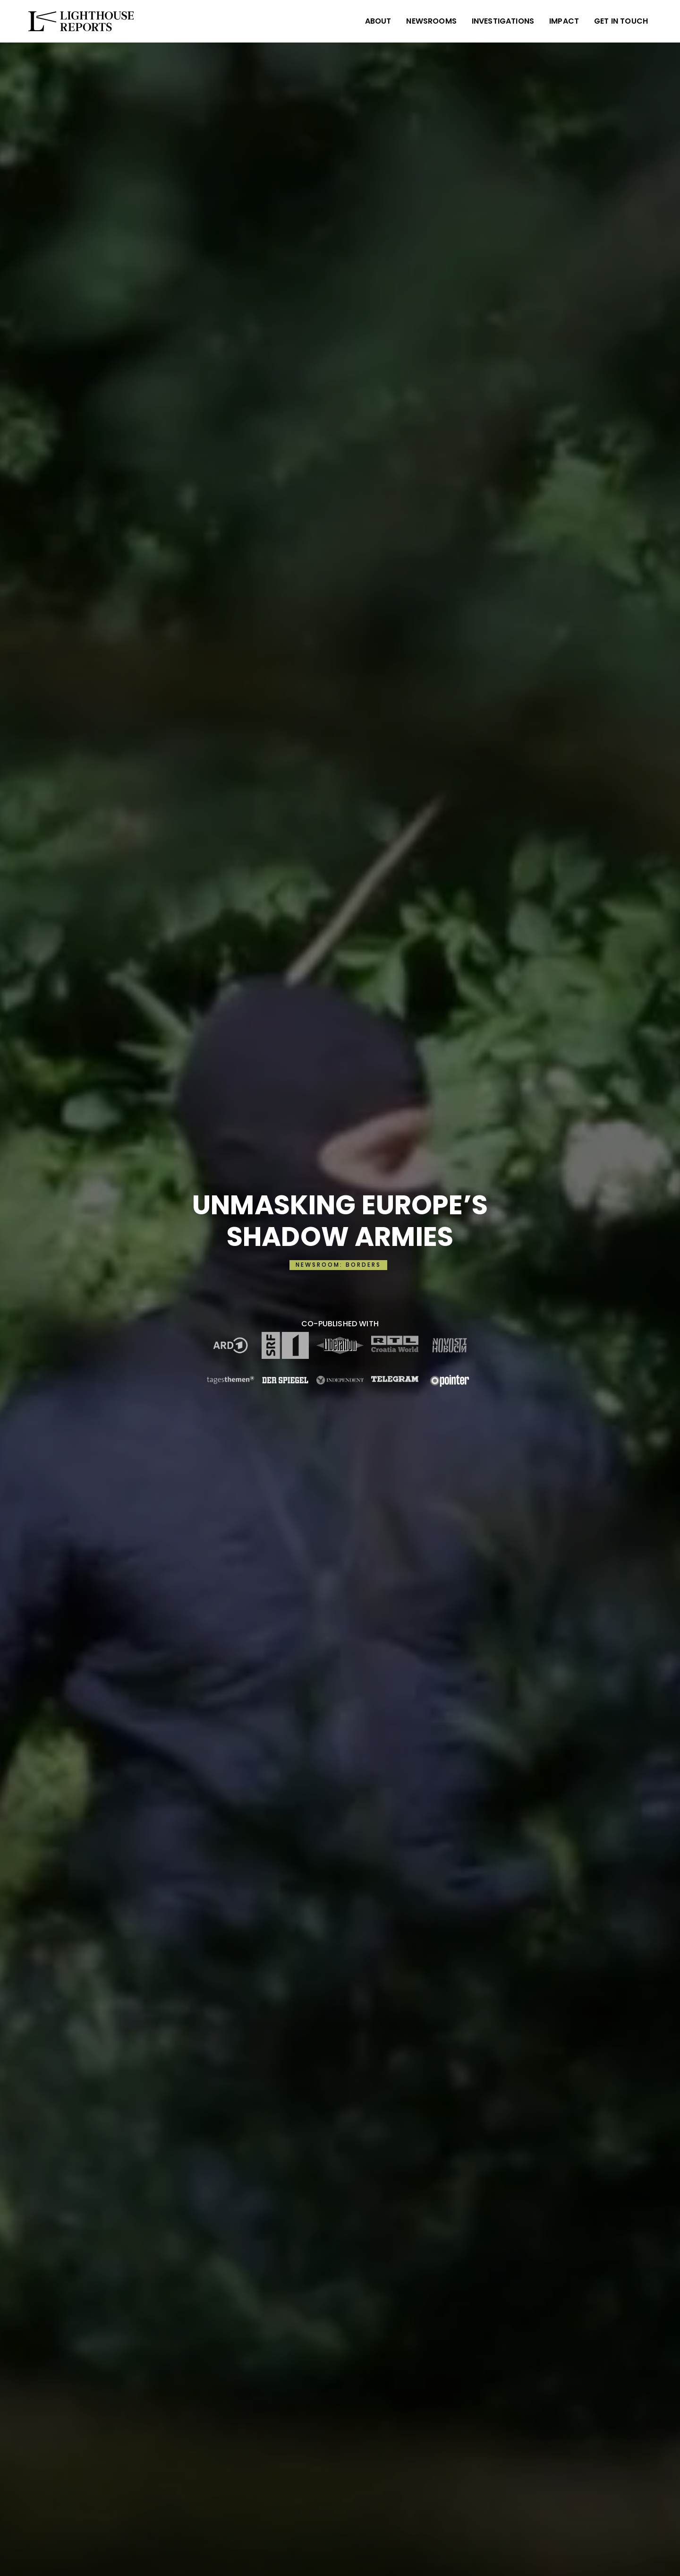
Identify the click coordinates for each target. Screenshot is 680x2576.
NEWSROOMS (431, 21)
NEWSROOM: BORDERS (338, 1265)
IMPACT (564, 21)
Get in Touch (621, 21)
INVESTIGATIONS (503, 21)
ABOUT (378, 21)
